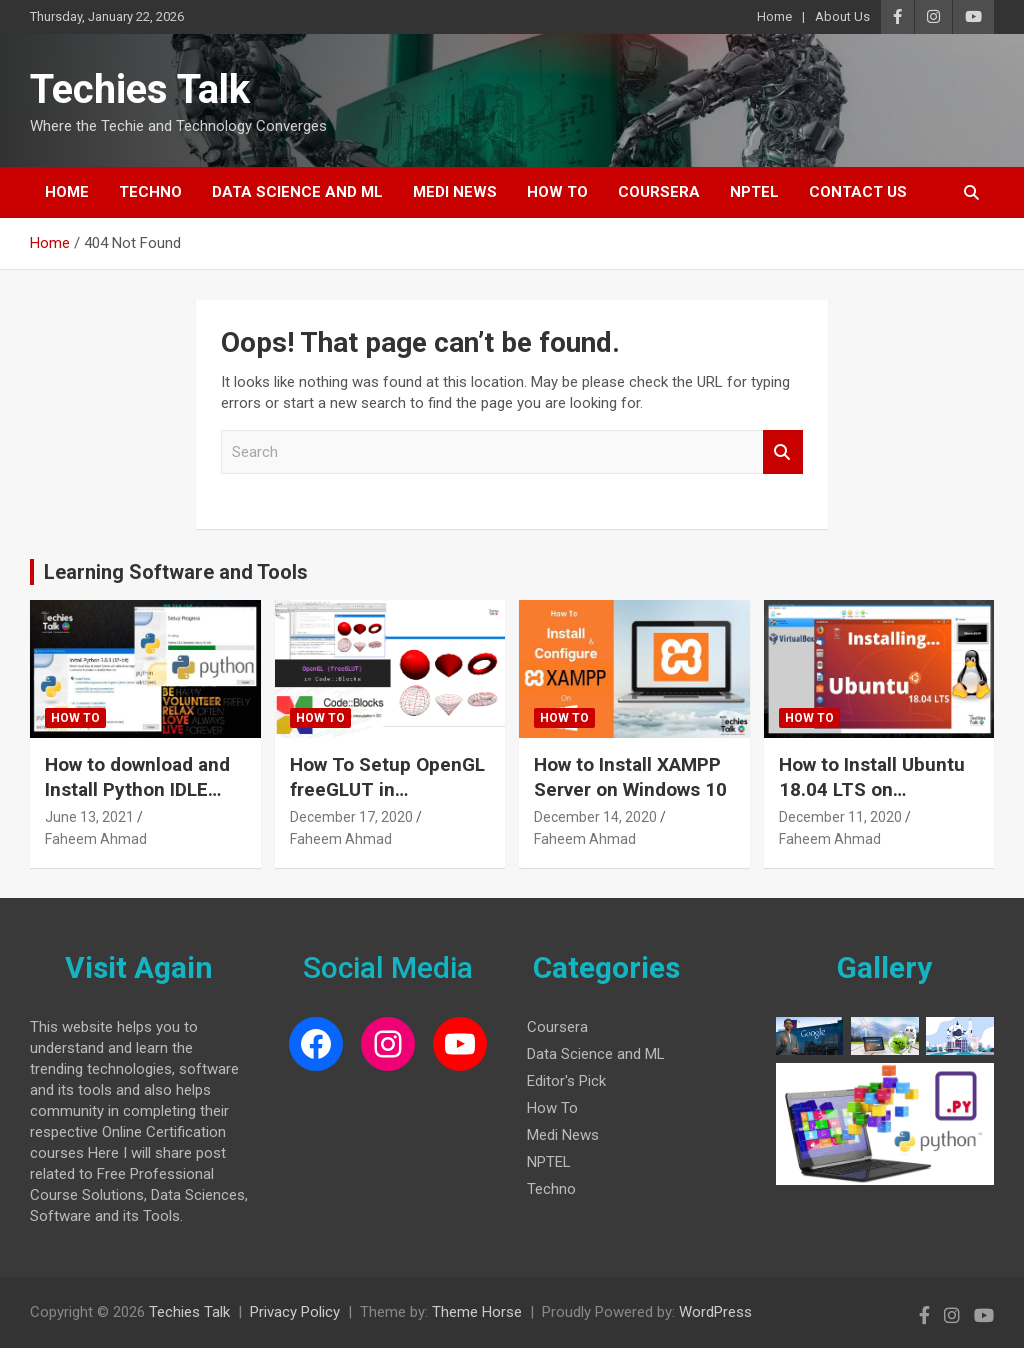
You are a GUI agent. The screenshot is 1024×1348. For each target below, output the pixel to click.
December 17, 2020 (351, 817)
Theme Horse (477, 1312)
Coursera (659, 192)
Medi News (455, 192)
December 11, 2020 (840, 817)
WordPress (715, 1312)
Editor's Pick (566, 1081)
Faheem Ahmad (96, 839)
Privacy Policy (295, 1312)
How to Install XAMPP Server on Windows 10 (630, 777)
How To (557, 192)
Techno (150, 192)
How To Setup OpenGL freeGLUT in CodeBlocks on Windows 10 (387, 801)
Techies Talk (140, 89)
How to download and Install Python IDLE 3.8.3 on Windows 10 (137, 789)
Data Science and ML (297, 192)
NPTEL (754, 192)
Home (774, 16)
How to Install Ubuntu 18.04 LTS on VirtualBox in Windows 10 (875, 801)
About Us (842, 16)
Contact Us (858, 192)
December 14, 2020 (595, 817)
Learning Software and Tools (176, 572)
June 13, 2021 (89, 817)
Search (783, 452)
